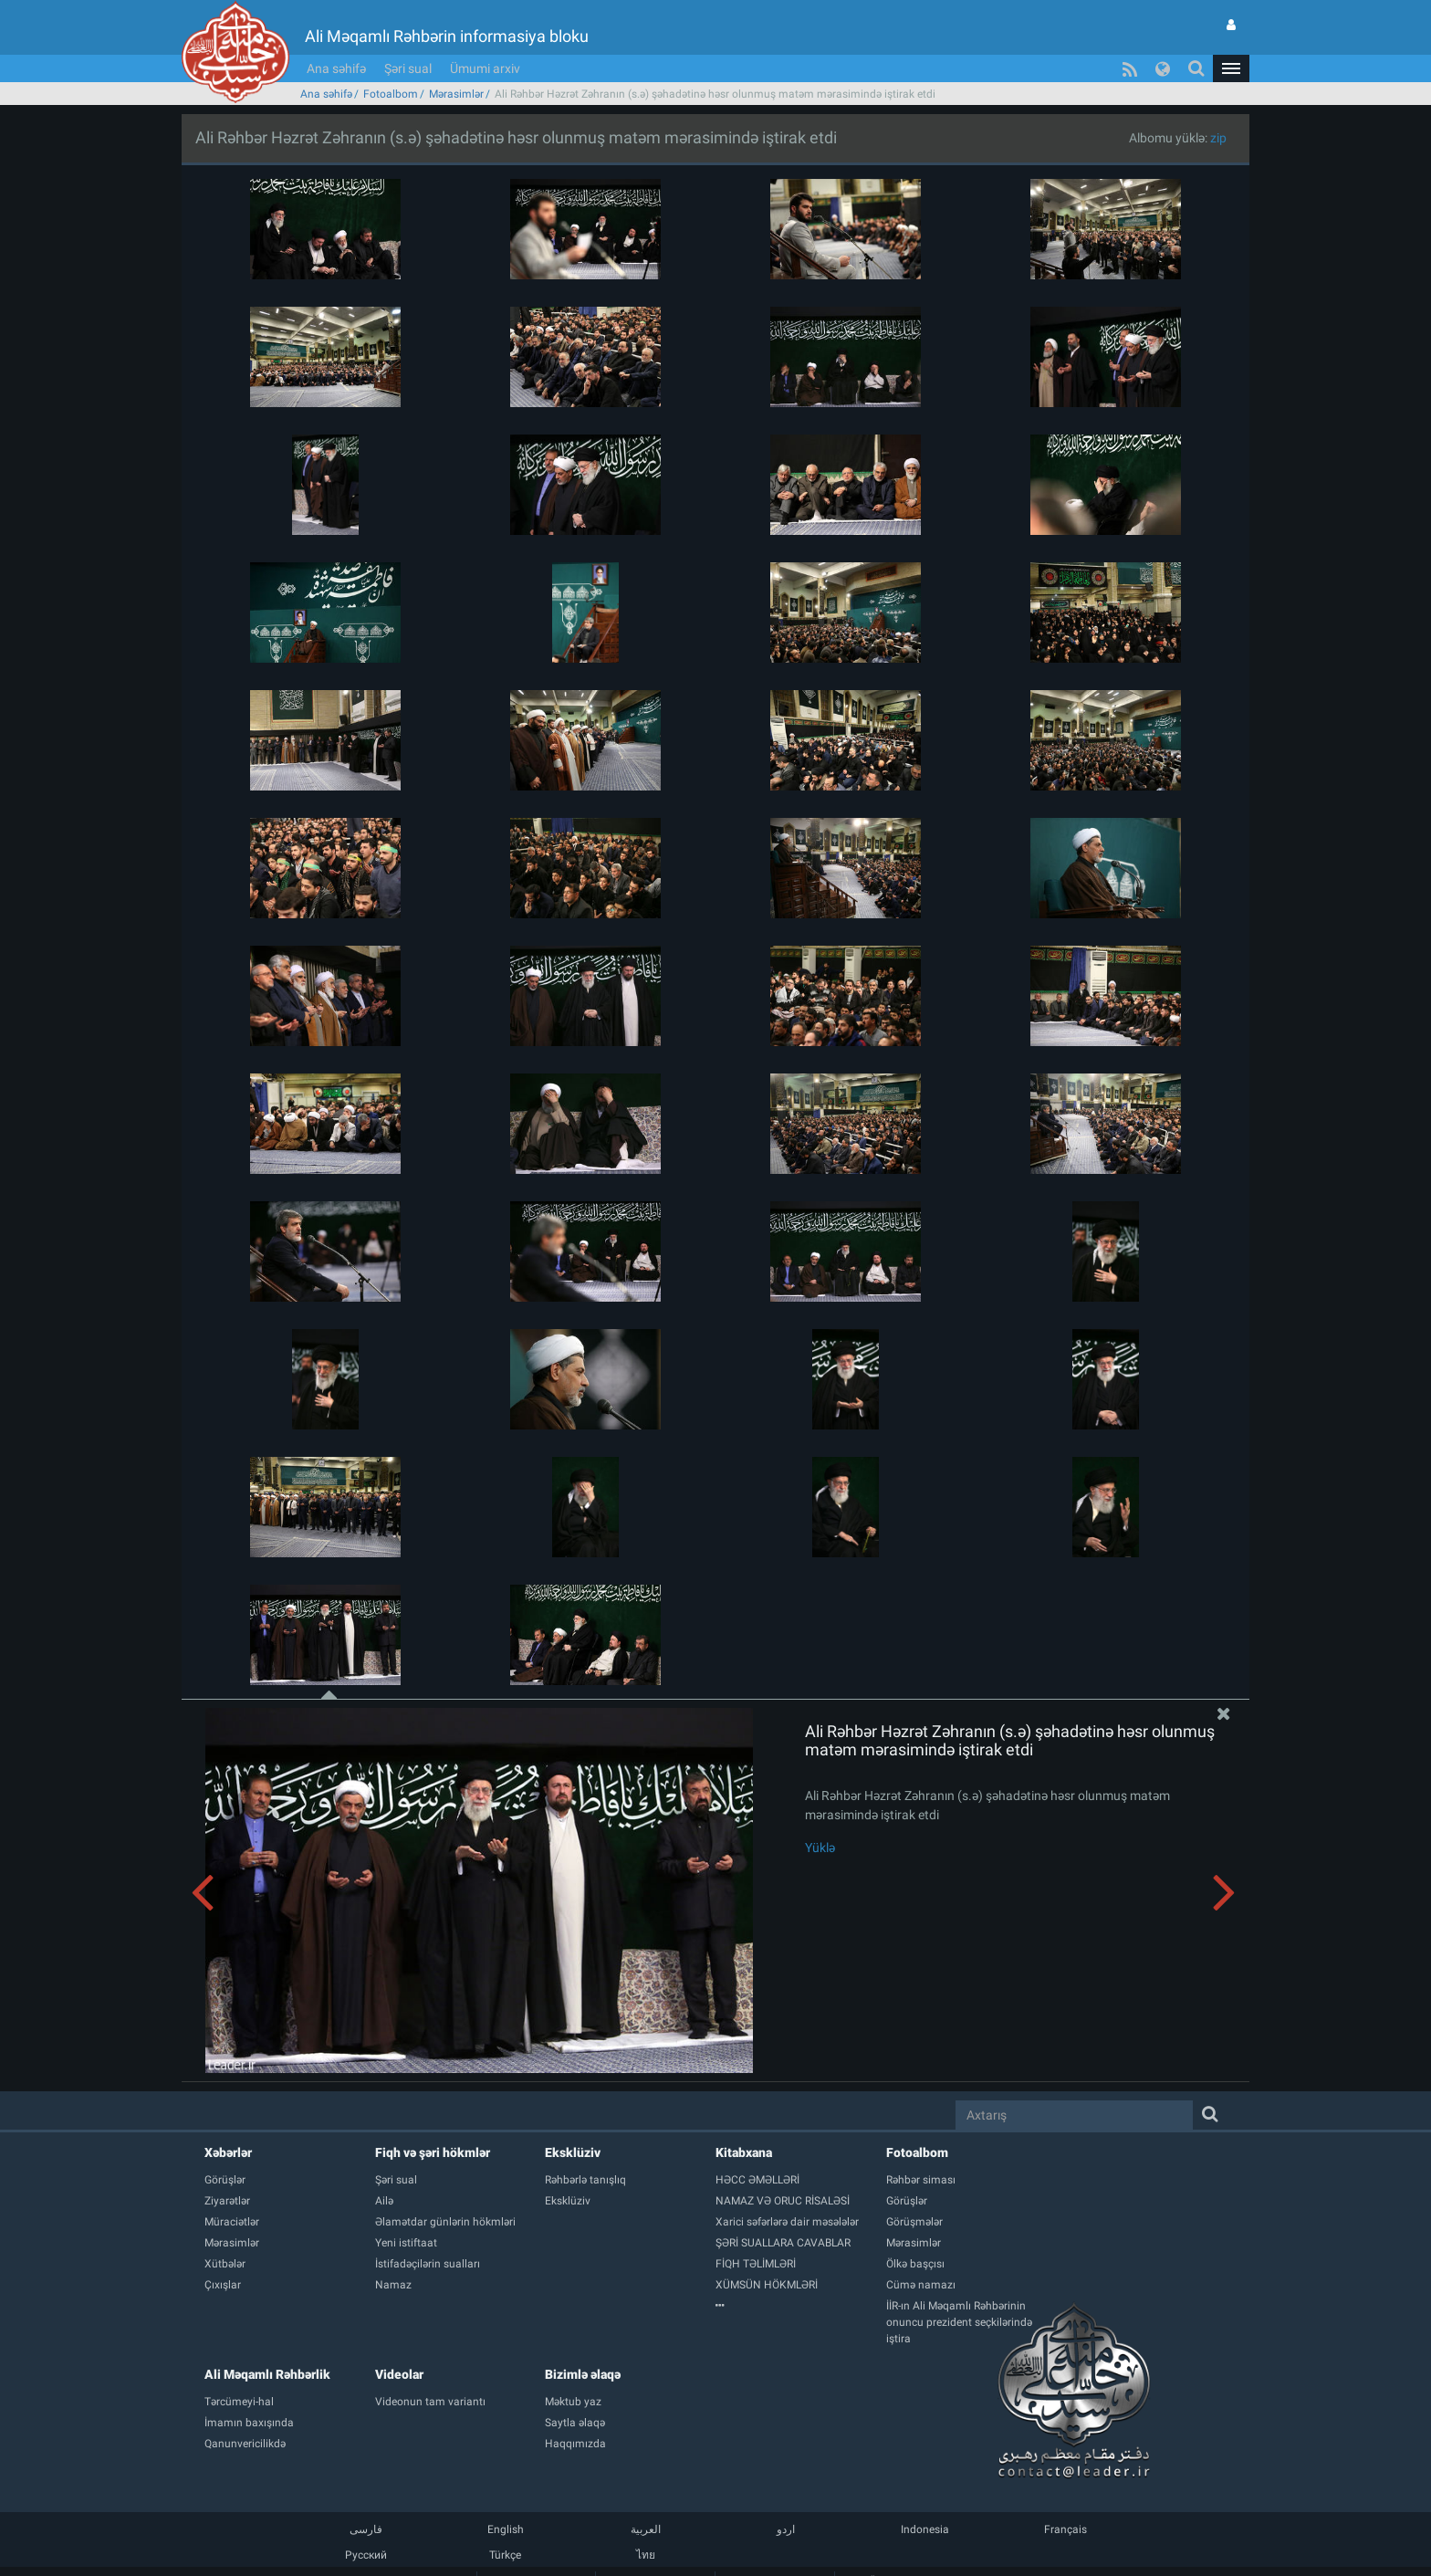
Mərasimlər (456, 94)
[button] (1231, 68)
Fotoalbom (390, 94)
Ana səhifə (336, 68)
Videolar (399, 2374)
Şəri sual (408, 68)
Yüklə (820, 1847)
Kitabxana (744, 2152)
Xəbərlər (228, 2152)
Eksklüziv (573, 2152)
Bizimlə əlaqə (583, 2374)
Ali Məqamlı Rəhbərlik (267, 2374)
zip (1218, 138)
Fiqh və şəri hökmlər (432, 2152)
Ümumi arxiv (485, 68)
